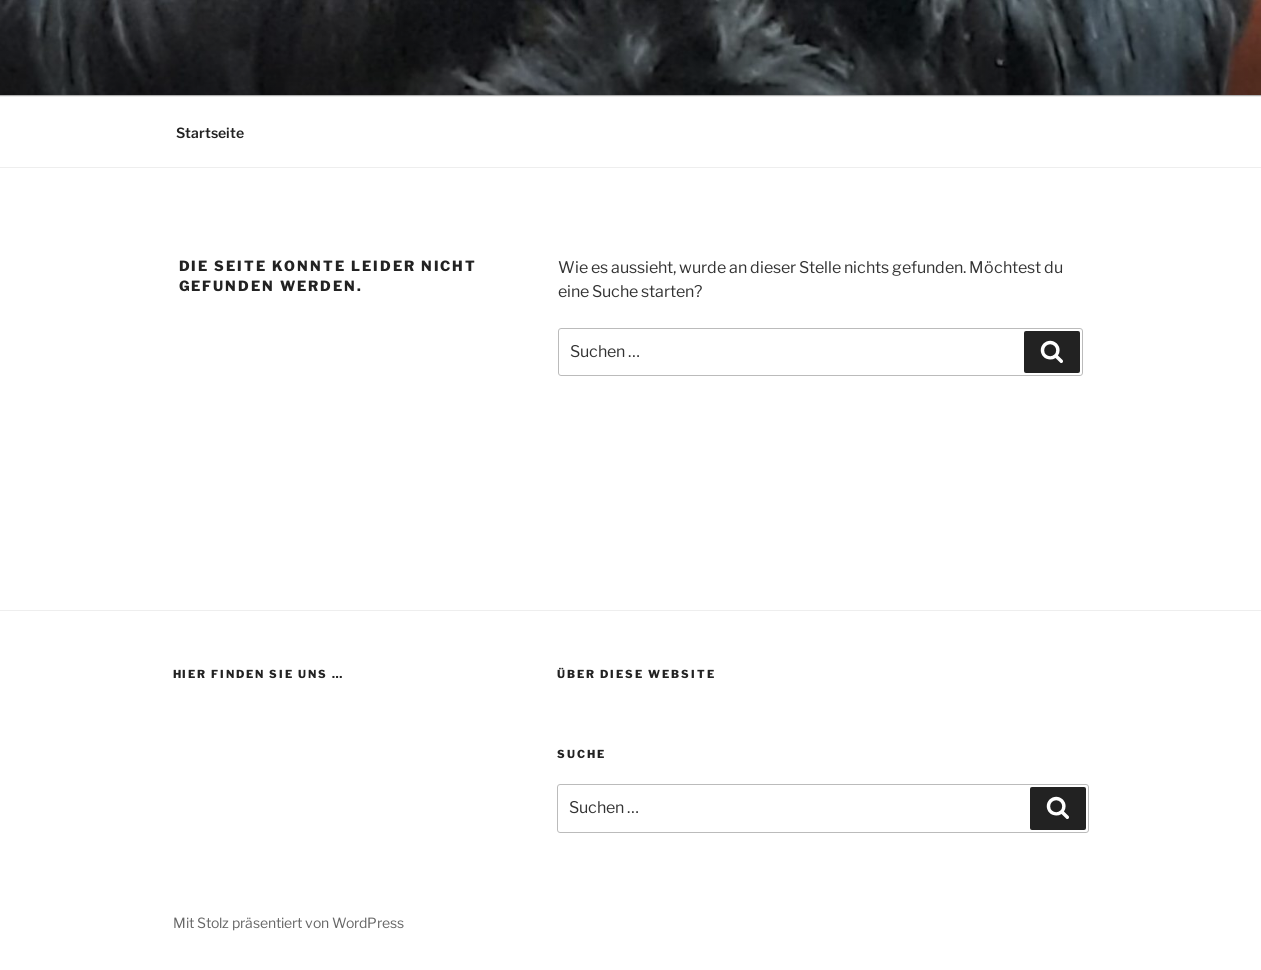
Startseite (210, 132)
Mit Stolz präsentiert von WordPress (288, 922)
